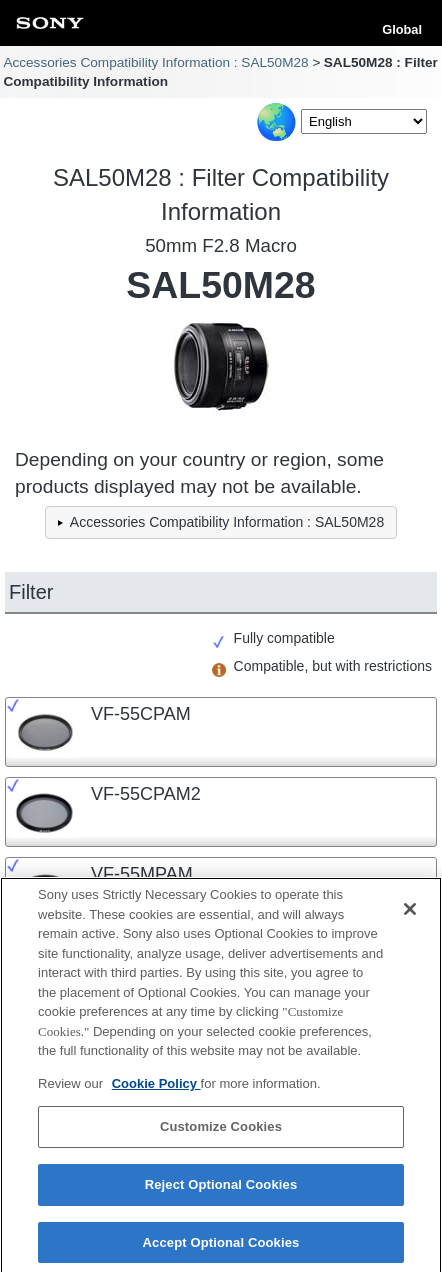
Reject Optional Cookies (221, 1191)
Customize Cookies (221, 1133)
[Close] (410, 916)
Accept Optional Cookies (221, 1249)
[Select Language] (364, 121)
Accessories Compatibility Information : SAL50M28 (155, 62)
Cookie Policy (156, 1090)
